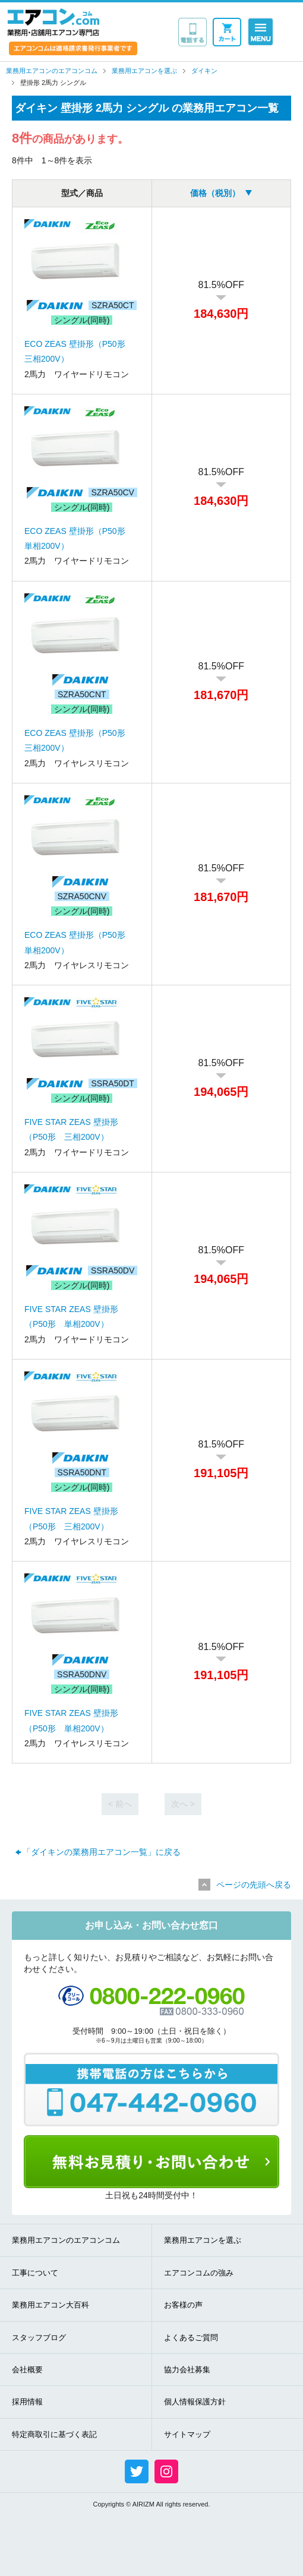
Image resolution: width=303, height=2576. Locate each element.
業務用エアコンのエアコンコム (66, 2240)
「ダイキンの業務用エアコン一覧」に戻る (102, 1852)
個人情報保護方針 (195, 2401)
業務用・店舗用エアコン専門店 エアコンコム (53, 22)
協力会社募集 (187, 2369)
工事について (35, 2272)
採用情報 (27, 2401)
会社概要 (27, 2369)
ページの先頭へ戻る (253, 1884)
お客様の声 (183, 2304)
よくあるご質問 (191, 2337)
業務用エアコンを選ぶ (202, 2240)
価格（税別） (215, 193)
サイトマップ (187, 2434)
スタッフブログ (39, 2337)
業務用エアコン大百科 (50, 2304)
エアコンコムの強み (198, 2272)
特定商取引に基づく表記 (54, 2434)
